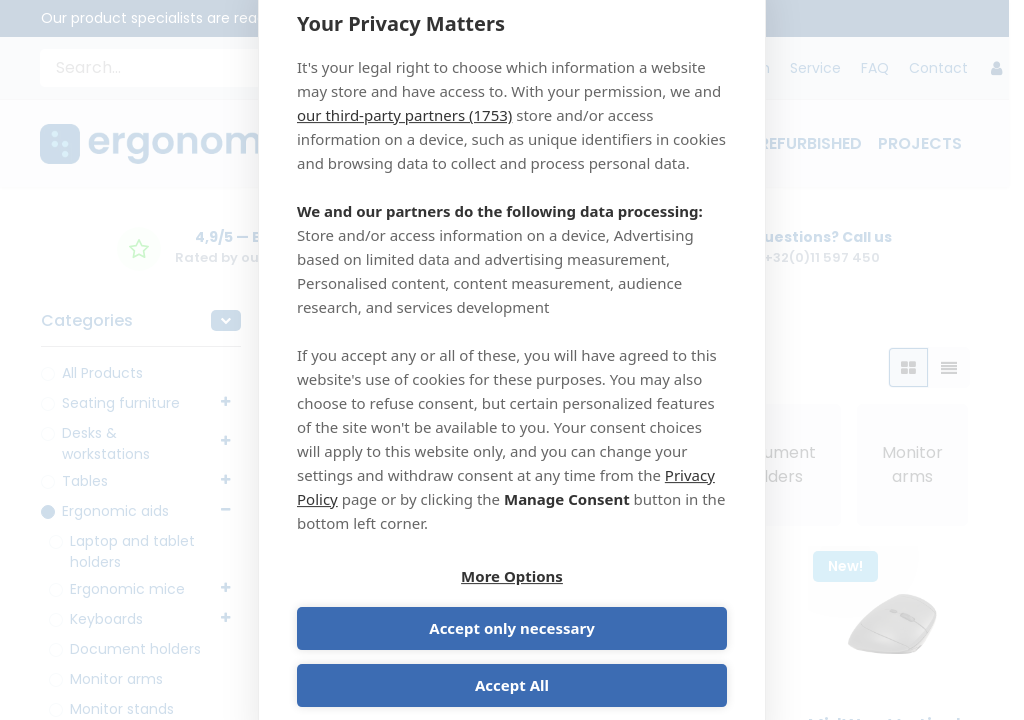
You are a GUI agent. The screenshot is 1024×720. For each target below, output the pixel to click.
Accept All (512, 662)
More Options (401, 605)
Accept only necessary (622, 605)
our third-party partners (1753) (404, 139)
